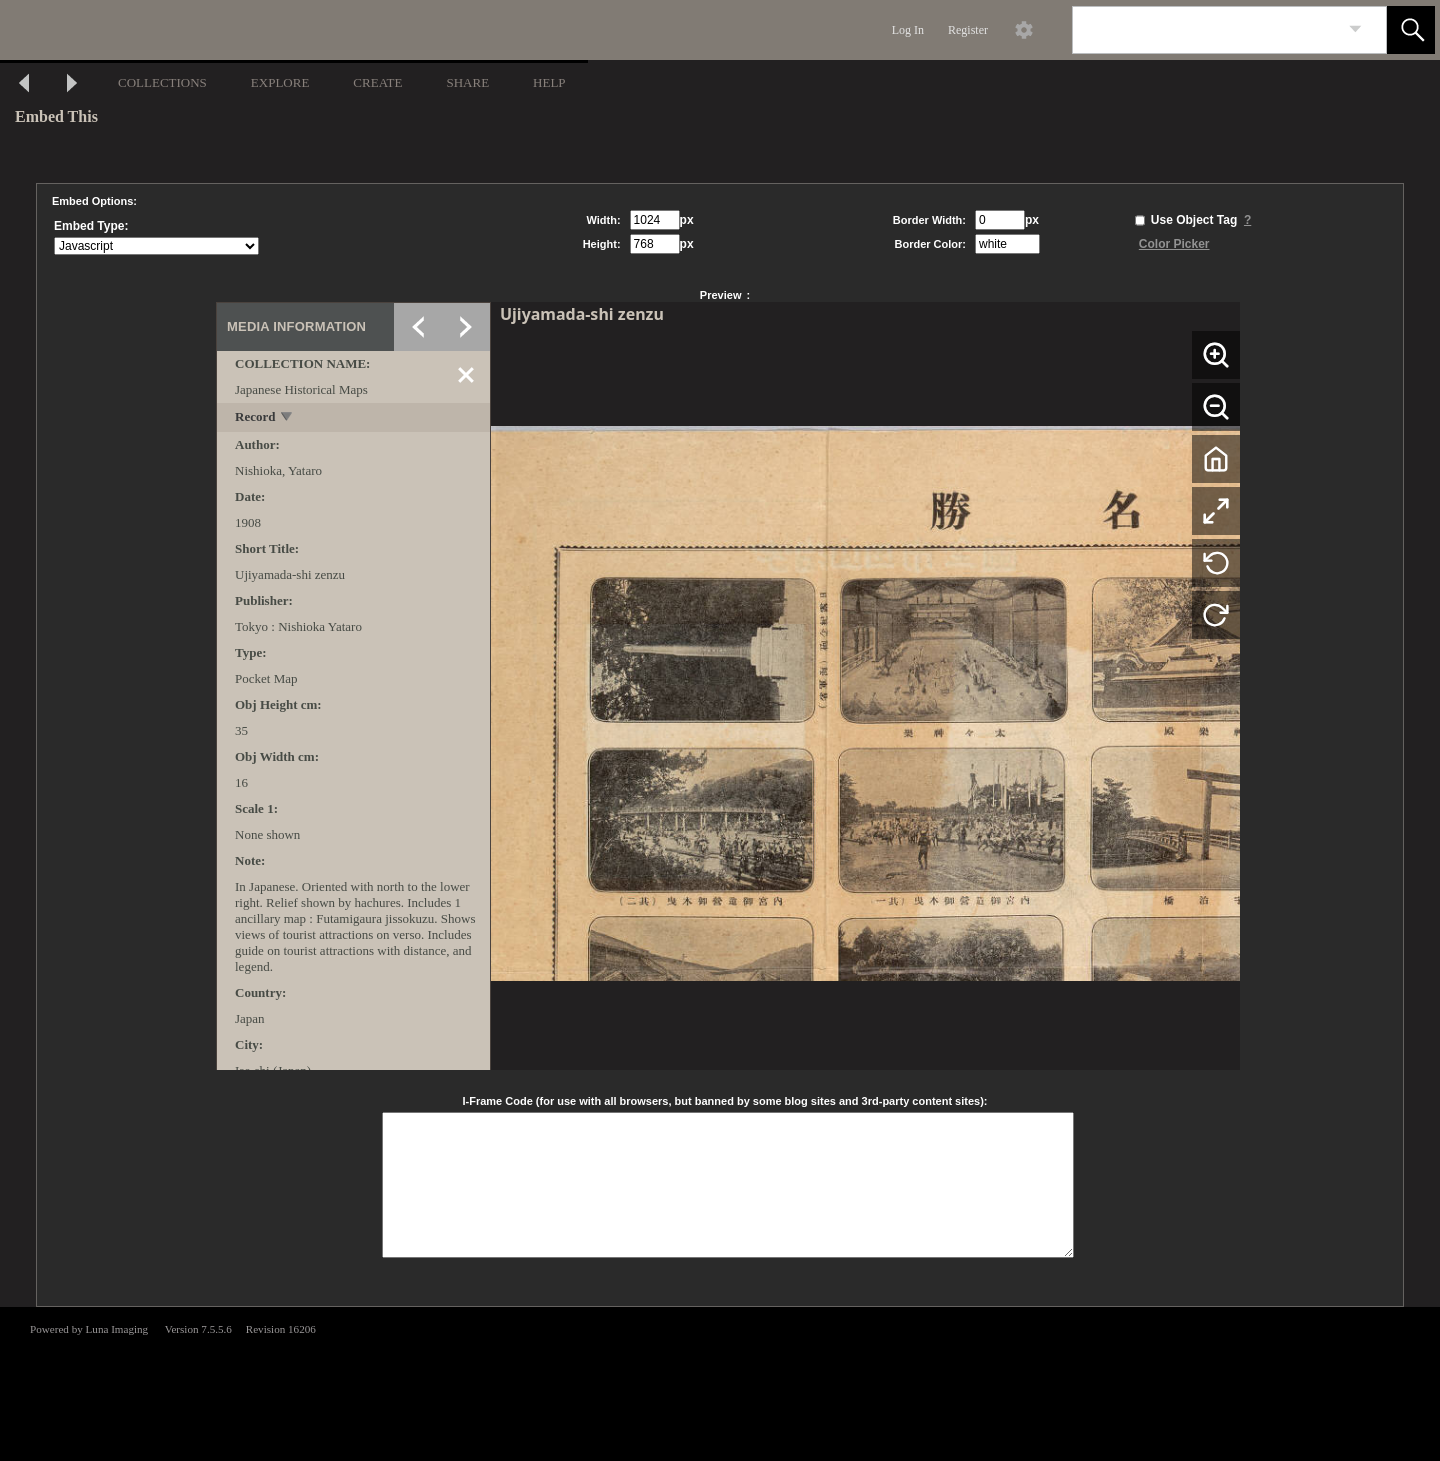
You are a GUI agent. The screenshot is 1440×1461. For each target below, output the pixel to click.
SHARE (467, 82)
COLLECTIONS (162, 82)
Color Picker (1174, 244)
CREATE (377, 82)
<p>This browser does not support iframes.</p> (720, 1382)
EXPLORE (280, 82)
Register (968, 30)
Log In (908, 30)
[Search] (1206, 30)
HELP (549, 82)
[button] (1411, 30)
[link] (1355, 29)
